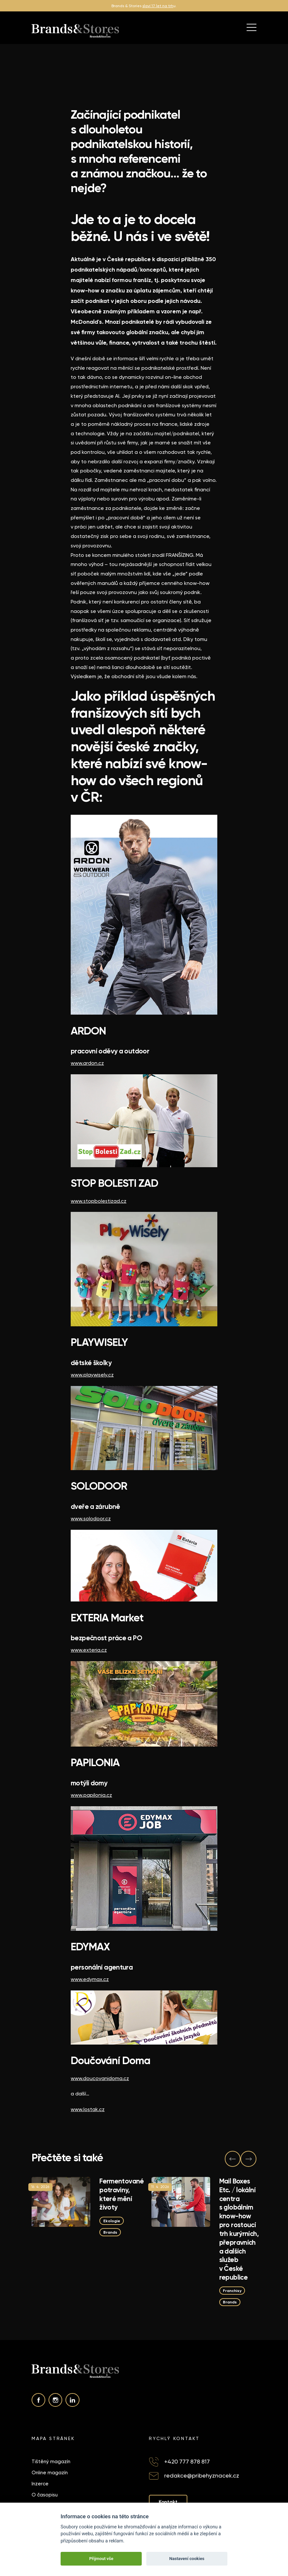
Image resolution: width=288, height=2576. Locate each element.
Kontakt (168, 2502)
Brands (110, 2232)
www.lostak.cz (88, 2109)
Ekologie (111, 2220)
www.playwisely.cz (92, 1375)
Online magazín (50, 2473)
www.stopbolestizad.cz (98, 1201)
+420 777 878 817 (187, 2461)
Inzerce (40, 2484)
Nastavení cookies (186, 2558)
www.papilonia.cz (91, 1795)
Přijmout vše (101, 2558)
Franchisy (232, 2290)
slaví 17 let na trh (157, 6)
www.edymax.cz (90, 1979)
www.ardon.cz (87, 1063)
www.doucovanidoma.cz (100, 2078)
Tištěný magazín (51, 2461)
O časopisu (45, 2495)
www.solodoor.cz (91, 1518)
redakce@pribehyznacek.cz (201, 2475)
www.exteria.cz (89, 1650)
